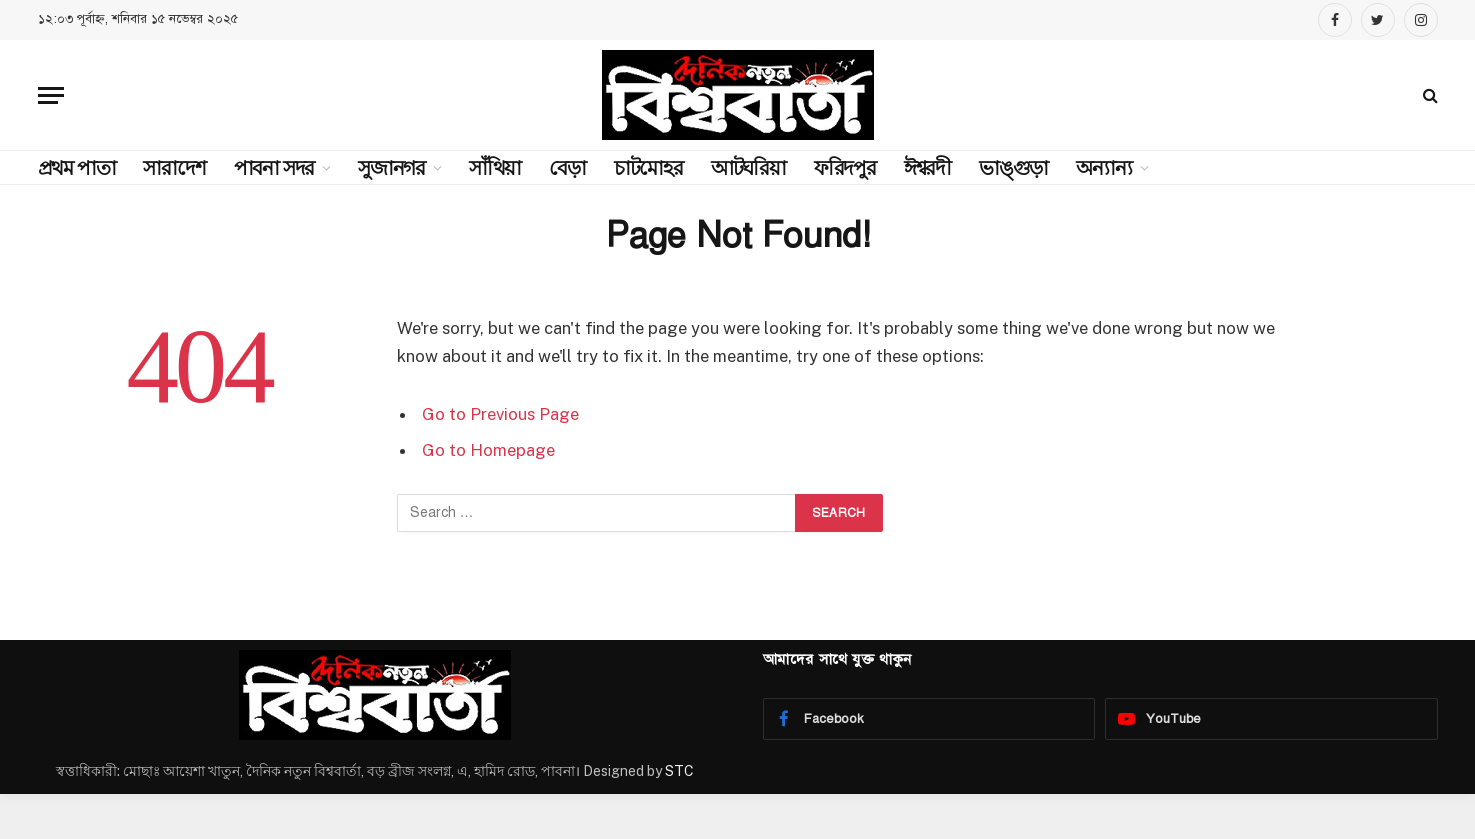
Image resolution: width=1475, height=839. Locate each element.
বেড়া (567, 168)
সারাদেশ (174, 168)
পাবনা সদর (274, 168)
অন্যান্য (1103, 168)
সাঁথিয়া (495, 168)
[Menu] (51, 95)
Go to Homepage (488, 450)
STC (679, 771)
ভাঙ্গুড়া (1013, 168)
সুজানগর (391, 168)
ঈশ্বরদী (927, 168)
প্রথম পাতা (77, 168)
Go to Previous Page (500, 414)
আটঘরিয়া (748, 168)
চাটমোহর (648, 168)
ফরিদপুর (845, 168)
